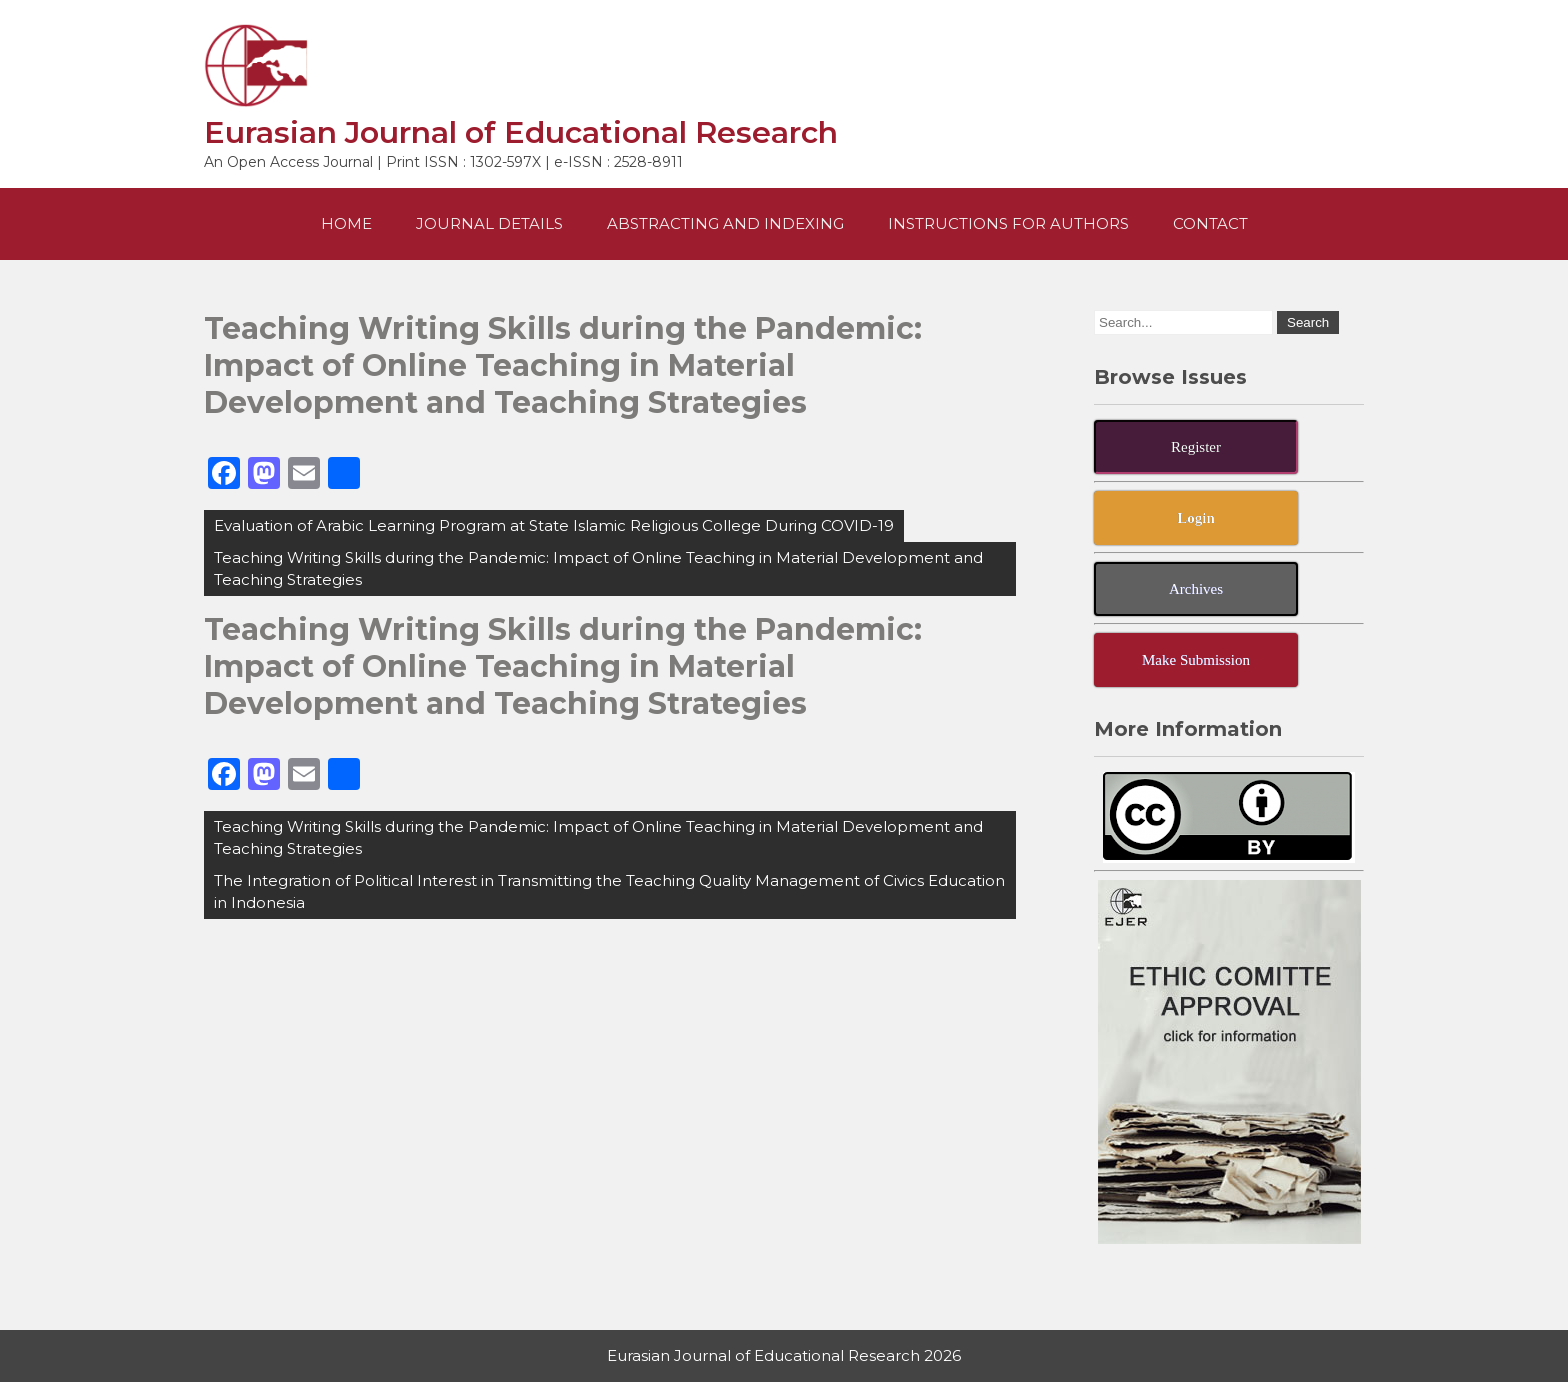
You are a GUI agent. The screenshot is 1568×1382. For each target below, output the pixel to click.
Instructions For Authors (1008, 223)
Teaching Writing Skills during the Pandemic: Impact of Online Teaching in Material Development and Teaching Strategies (598, 568)
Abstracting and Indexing (725, 223)
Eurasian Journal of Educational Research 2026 (784, 1355)
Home (346, 223)
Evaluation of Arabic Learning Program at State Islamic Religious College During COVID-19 (554, 525)
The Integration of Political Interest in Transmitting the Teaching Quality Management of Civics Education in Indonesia (609, 891)
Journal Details (489, 223)
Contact (1210, 223)
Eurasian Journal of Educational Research (521, 132)
